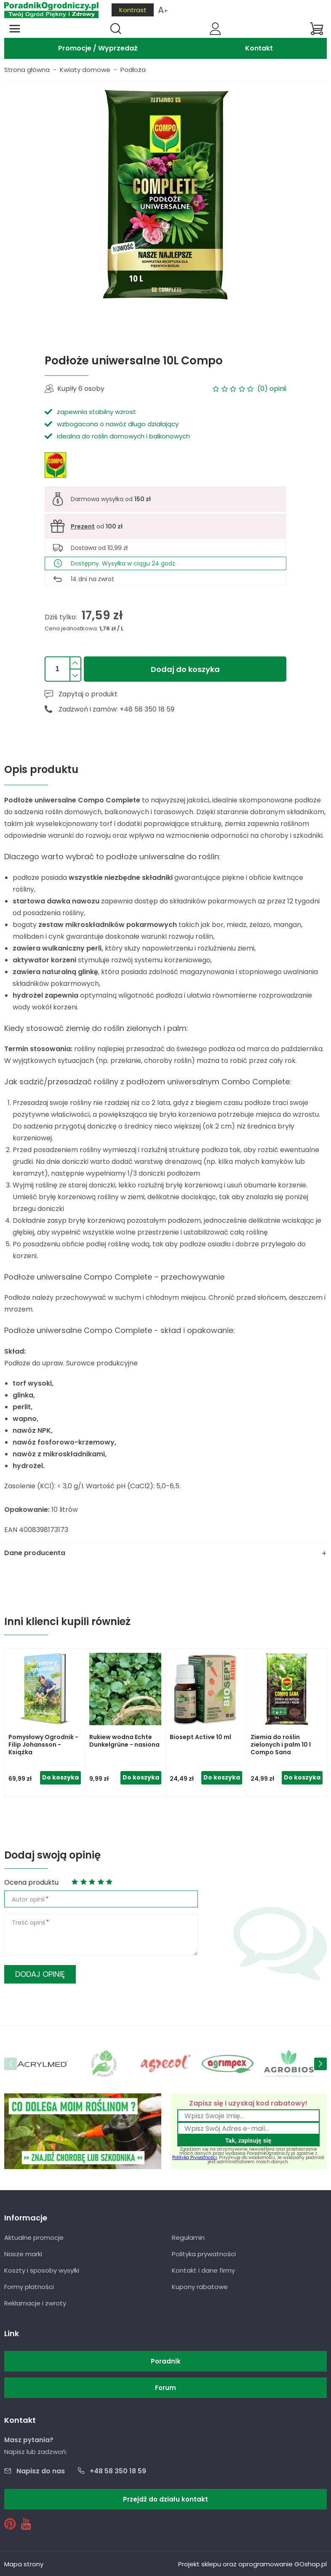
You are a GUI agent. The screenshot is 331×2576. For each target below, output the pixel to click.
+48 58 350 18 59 (118, 2471)
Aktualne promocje (34, 2237)
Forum (165, 2387)
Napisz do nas (40, 2471)
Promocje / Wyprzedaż (98, 48)
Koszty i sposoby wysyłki (41, 2270)
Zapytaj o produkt (88, 694)
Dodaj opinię (40, 1974)
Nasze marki (23, 2253)
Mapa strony (23, 2564)
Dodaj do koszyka (185, 669)
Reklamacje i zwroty (35, 2303)
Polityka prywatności (204, 2253)
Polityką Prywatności (194, 2157)
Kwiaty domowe (85, 69)
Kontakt (259, 48)
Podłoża (133, 69)
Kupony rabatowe (200, 2286)
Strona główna (27, 69)
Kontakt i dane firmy (203, 2270)
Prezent (83, 526)
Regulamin (188, 2237)
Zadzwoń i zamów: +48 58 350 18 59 (116, 709)
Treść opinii (28, 1922)
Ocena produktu (31, 1882)
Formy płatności (29, 2286)
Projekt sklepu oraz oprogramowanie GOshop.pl (252, 2564)
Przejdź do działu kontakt (165, 2499)
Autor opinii (28, 1899)
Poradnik (166, 2361)
